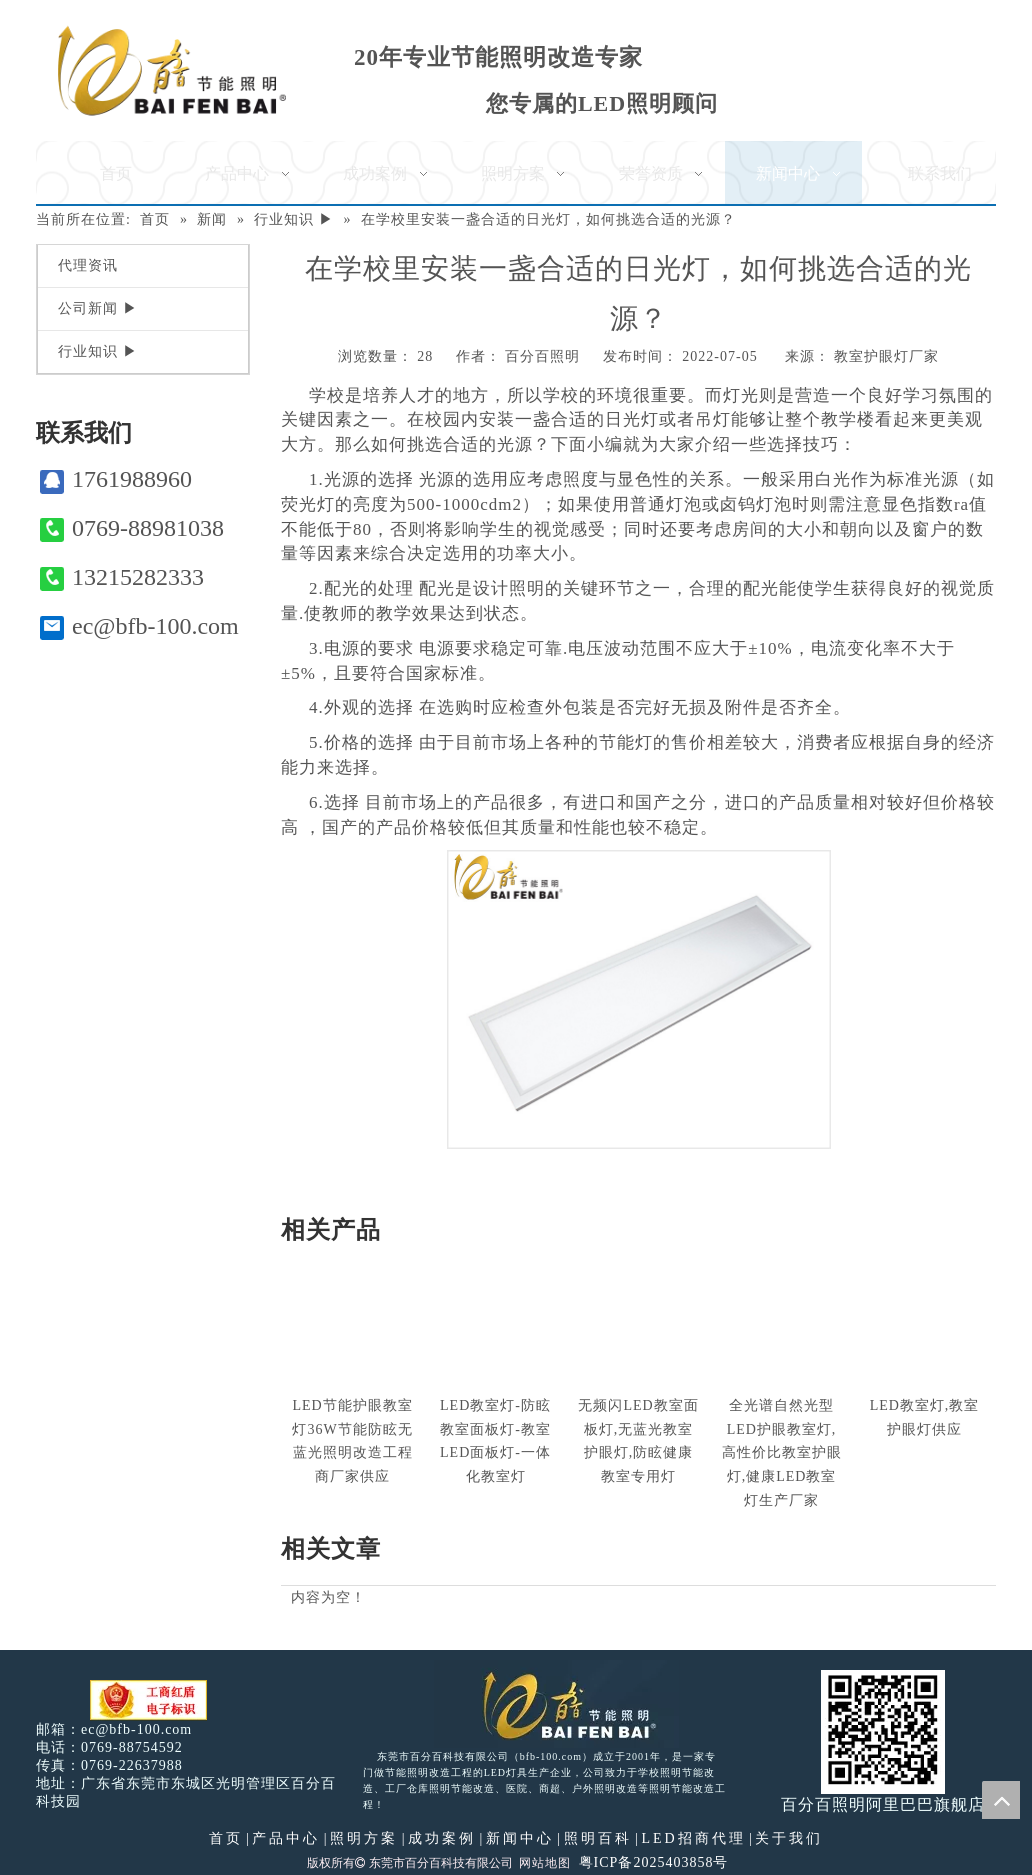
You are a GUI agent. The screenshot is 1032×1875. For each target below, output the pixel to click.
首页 (226, 1838)
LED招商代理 (693, 1838)
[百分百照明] (171, 70)
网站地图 (545, 1863)
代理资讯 (88, 265)
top (1001, 1800)
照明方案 (364, 1838)
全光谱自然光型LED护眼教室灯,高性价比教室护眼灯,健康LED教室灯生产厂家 (782, 1453)
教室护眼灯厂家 (886, 356)
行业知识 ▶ (98, 351)
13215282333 (122, 577)
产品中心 (286, 1838)
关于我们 (789, 1838)
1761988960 (116, 479)
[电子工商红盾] (148, 1700)
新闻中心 (520, 1838)
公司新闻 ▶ (98, 308)
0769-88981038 (132, 528)
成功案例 (442, 1838)
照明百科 (598, 1838)
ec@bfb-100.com (139, 626)
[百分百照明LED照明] (556, 1704)
